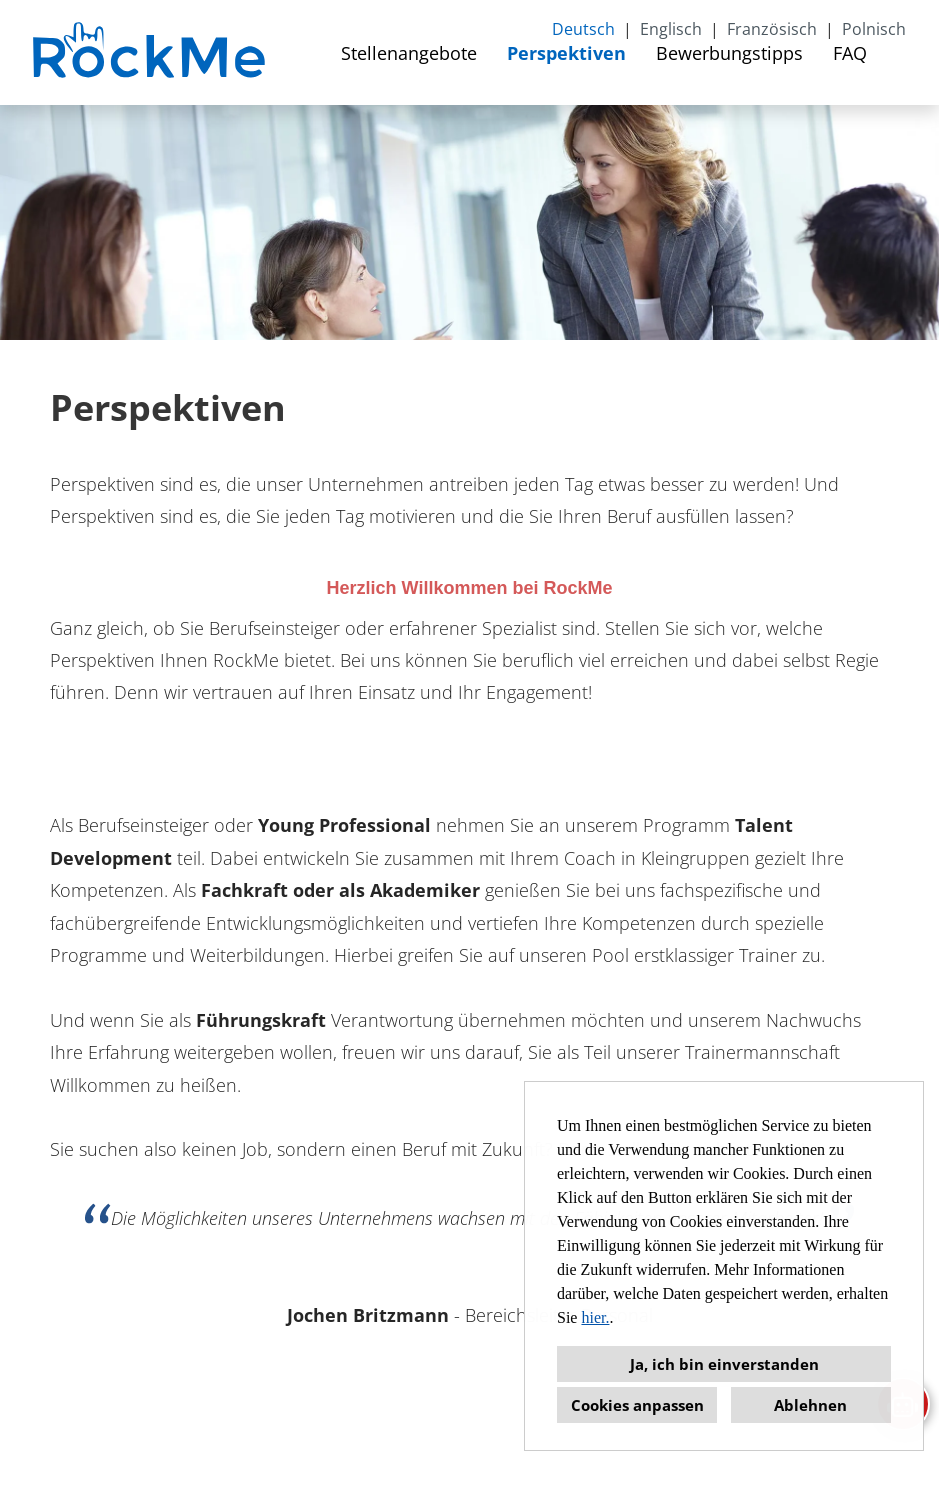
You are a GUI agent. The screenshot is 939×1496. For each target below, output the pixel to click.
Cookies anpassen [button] (637, 1405)
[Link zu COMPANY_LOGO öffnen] (151, 52)
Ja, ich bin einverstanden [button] (724, 1364)
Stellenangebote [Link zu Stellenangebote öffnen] (409, 53)
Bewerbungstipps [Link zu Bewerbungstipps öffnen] (729, 53)
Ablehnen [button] (810, 1405)
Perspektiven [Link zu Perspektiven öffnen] (566, 53)
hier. (595, 1317)
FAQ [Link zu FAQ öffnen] (850, 53)
